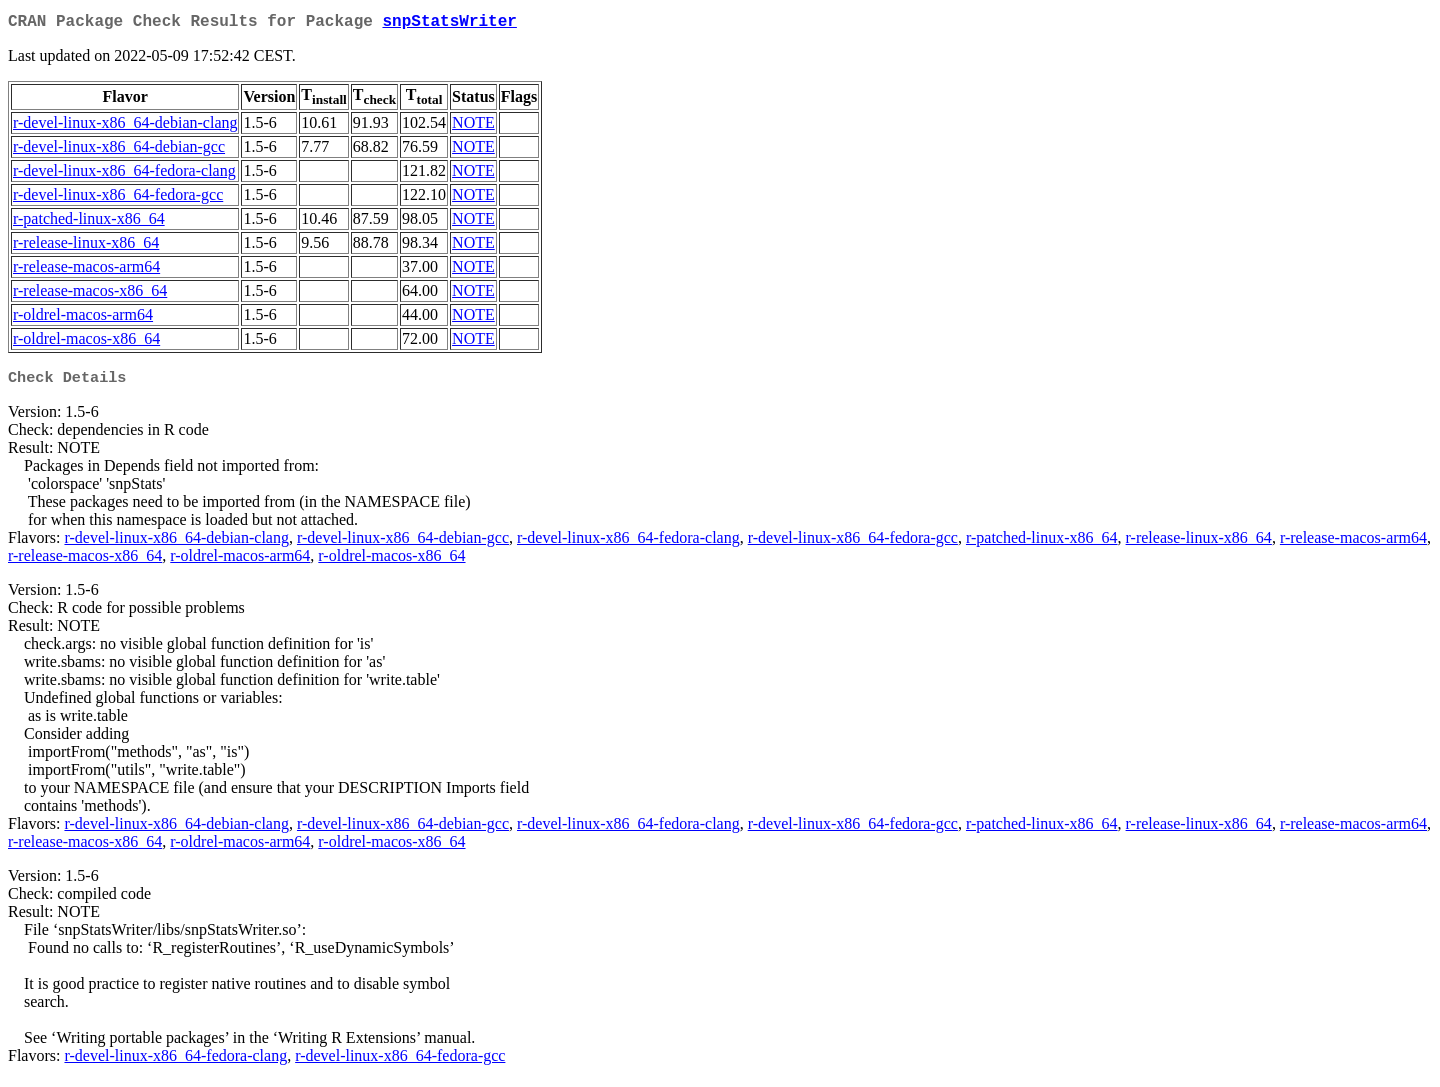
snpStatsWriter (449, 24)
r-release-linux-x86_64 (86, 246)
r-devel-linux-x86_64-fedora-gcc (118, 198)
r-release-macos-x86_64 (90, 294)
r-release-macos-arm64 (86, 270)
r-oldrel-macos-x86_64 (86, 342)
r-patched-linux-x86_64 (89, 222)
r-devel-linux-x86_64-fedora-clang (124, 174)
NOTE (473, 126)
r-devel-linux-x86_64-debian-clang (125, 126)
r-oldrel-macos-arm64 (83, 318)
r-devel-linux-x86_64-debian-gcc (119, 150)
